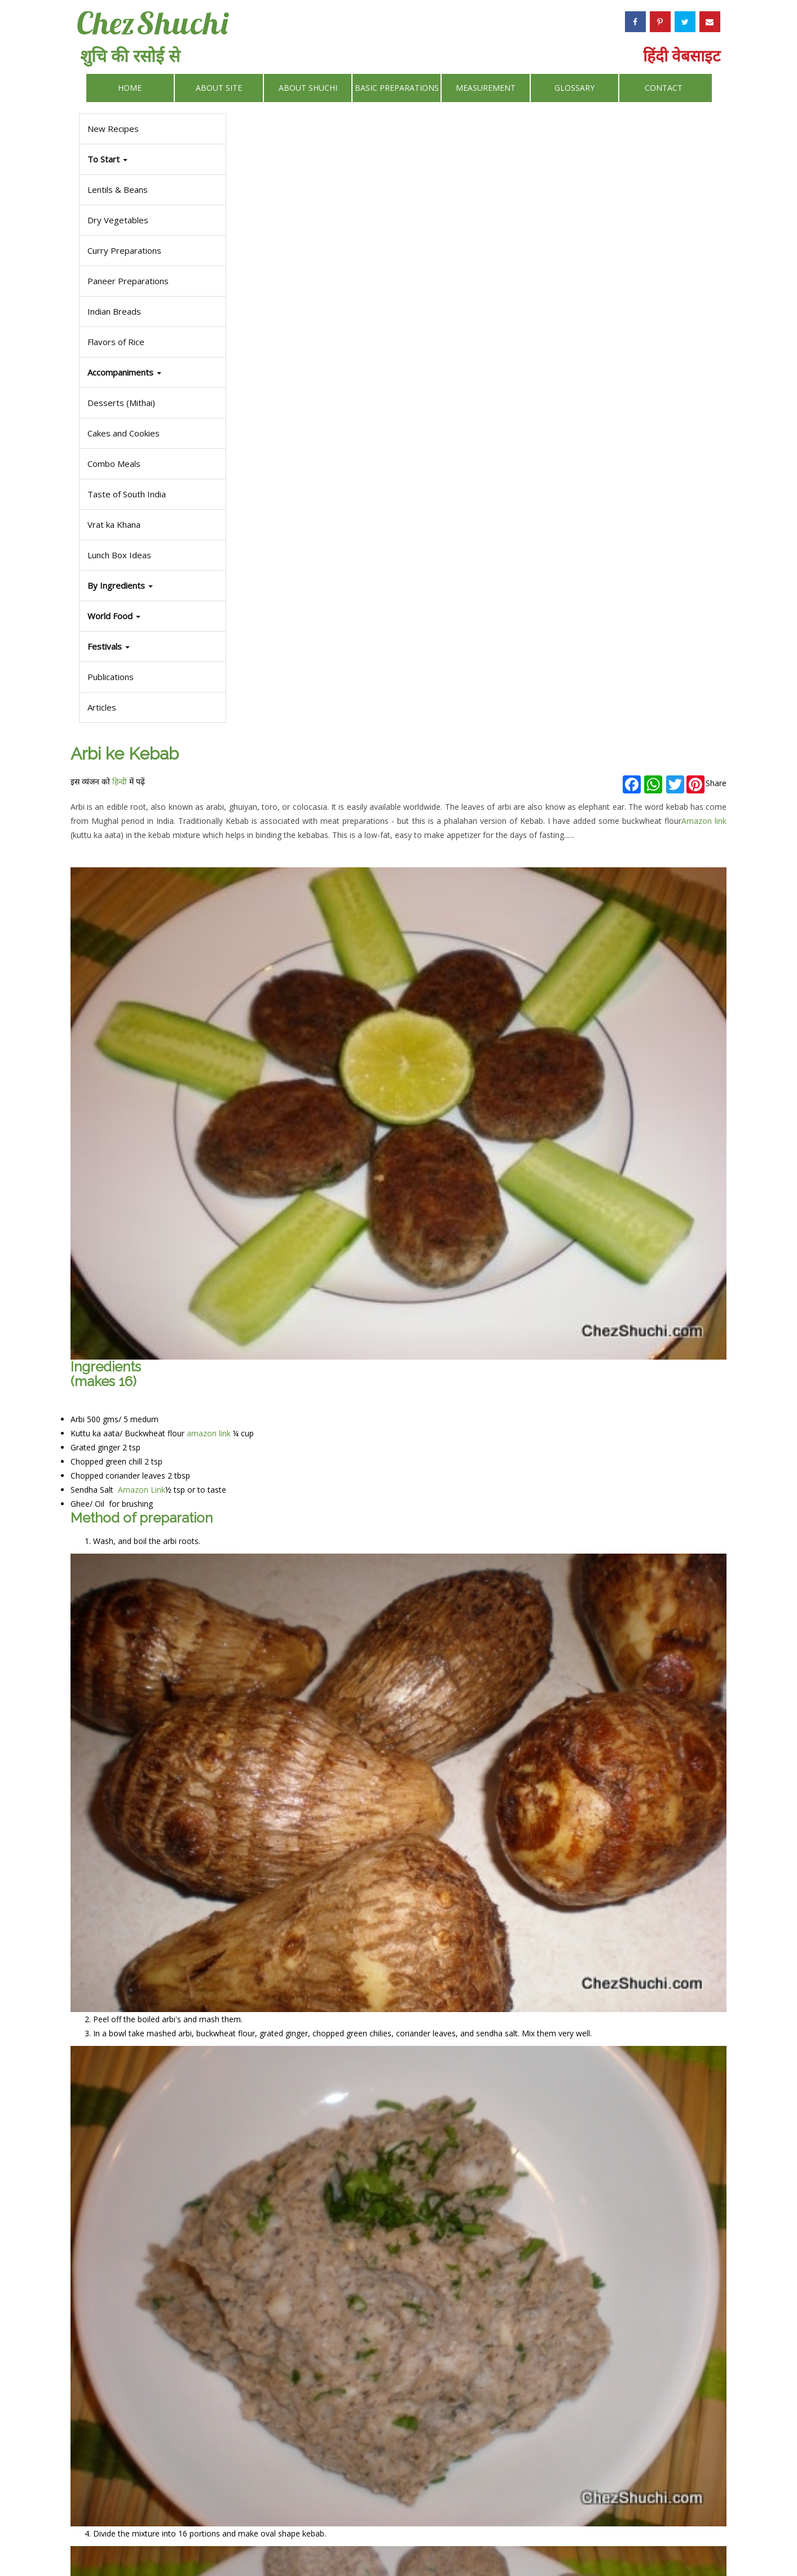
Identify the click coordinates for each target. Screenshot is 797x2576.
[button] (151, 646)
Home (130, 87)
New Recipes (111, 128)
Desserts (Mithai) (119, 402)
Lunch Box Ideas (117, 555)
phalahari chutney (358, 2305)
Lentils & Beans (116, 189)
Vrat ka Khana (112, 524)
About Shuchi (308, 87)
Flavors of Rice (114, 341)
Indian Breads (112, 311)
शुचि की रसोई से (130, 55)
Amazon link (595, 204)
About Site (219, 87)
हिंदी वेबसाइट (681, 55)
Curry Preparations (123, 250)
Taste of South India (125, 494)
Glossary (574, 87)
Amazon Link (312, 738)
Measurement (486, 87)
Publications (109, 676)
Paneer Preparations (126, 280)
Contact (663, 87)
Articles (100, 707)
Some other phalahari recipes (295, 2444)
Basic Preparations (397, 87)
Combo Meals (112, 463)
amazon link (380, 682)
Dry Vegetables (116, 220)
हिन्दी (291, 150)
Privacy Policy (461, 2539)
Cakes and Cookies (122, 433)
